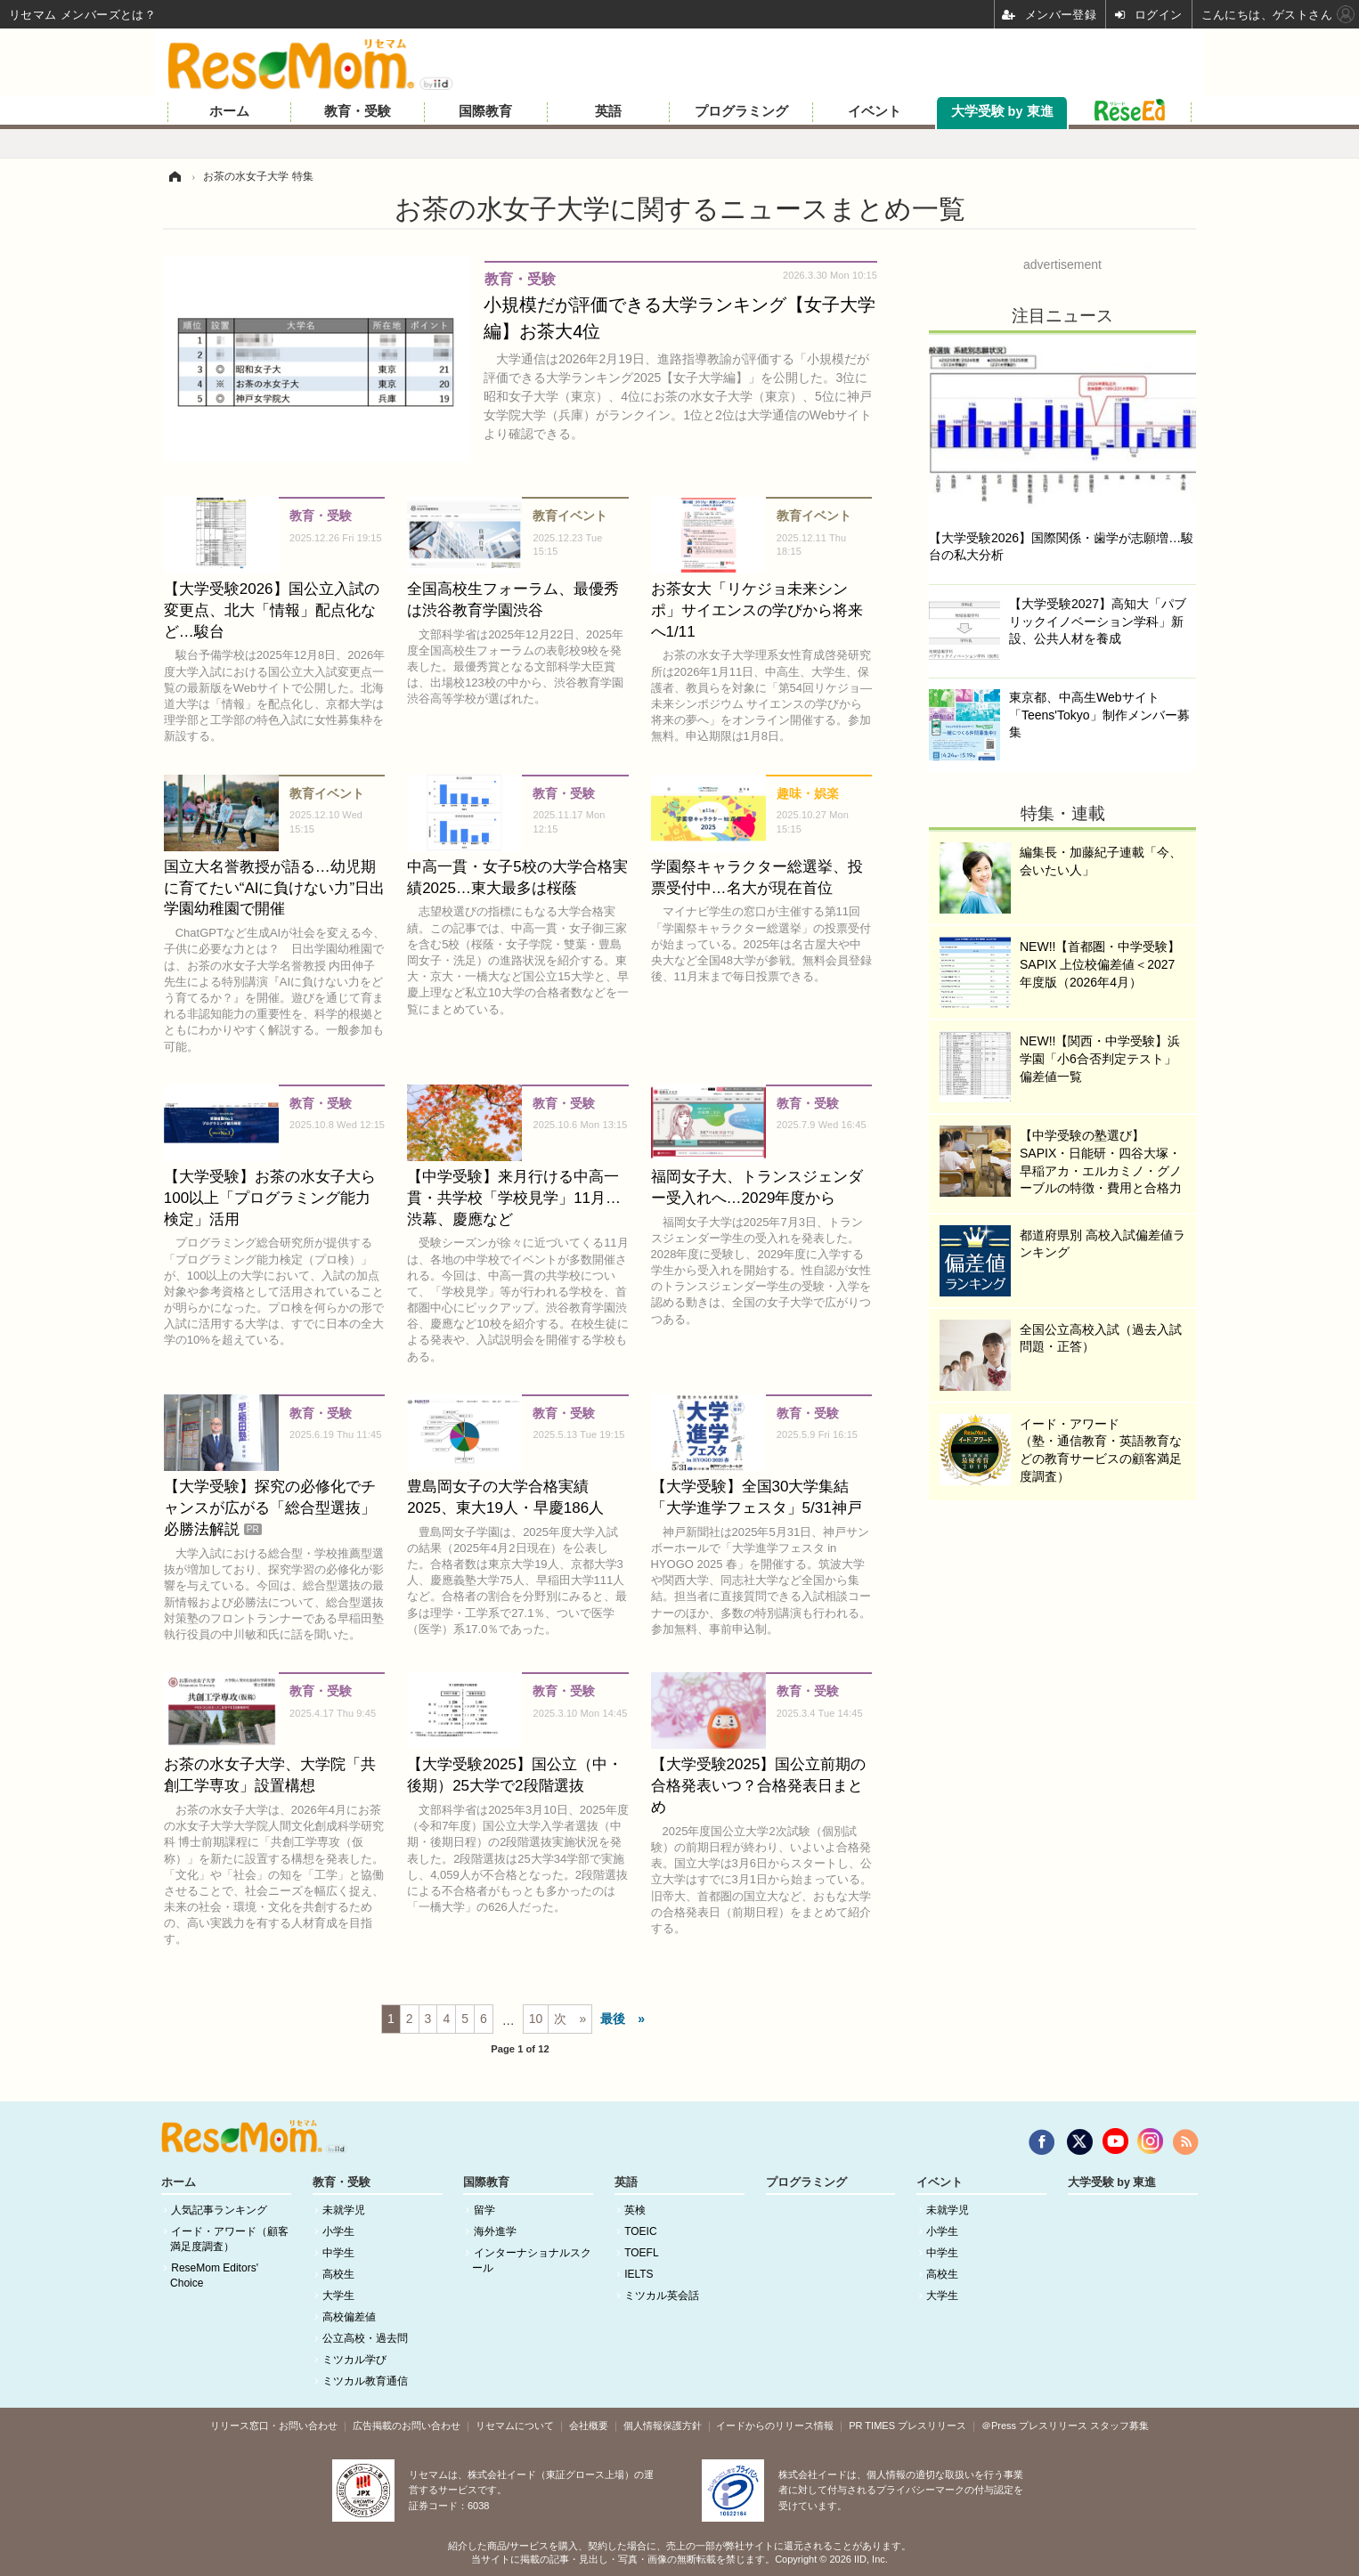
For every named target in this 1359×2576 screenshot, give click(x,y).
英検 (635, 2210)
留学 (484, 2210)
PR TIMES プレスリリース (907, 2425)
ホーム (229, 111)
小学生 (338, 2231)
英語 (608, 111)
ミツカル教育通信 (365, 2381)
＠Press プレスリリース (1034, 2425)
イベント (874, 111)
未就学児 (343, 2210)
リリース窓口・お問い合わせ (274, 2425)
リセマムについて (515, 2425)
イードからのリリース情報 (775, 2425)
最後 (612, 2018)
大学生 (338, 2295)
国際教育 (485, 111)
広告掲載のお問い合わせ (406, 2425)
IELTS (638, 2274)
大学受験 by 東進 (1002, 111)
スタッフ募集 (1119, 2425)
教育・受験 (357, 111)
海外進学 (495, 2231)
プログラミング (741, 111)
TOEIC (640, 2231)
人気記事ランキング (219, 2210)
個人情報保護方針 (662, 2425)
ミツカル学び (354, 2359)
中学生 (338, 2253)
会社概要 (588, 2425)
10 (536, 2018)
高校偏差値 (349, 2317)
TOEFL (641, 2253)
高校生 (338, 2274)
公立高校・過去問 (365, 2338)
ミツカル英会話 (661, 2295)
